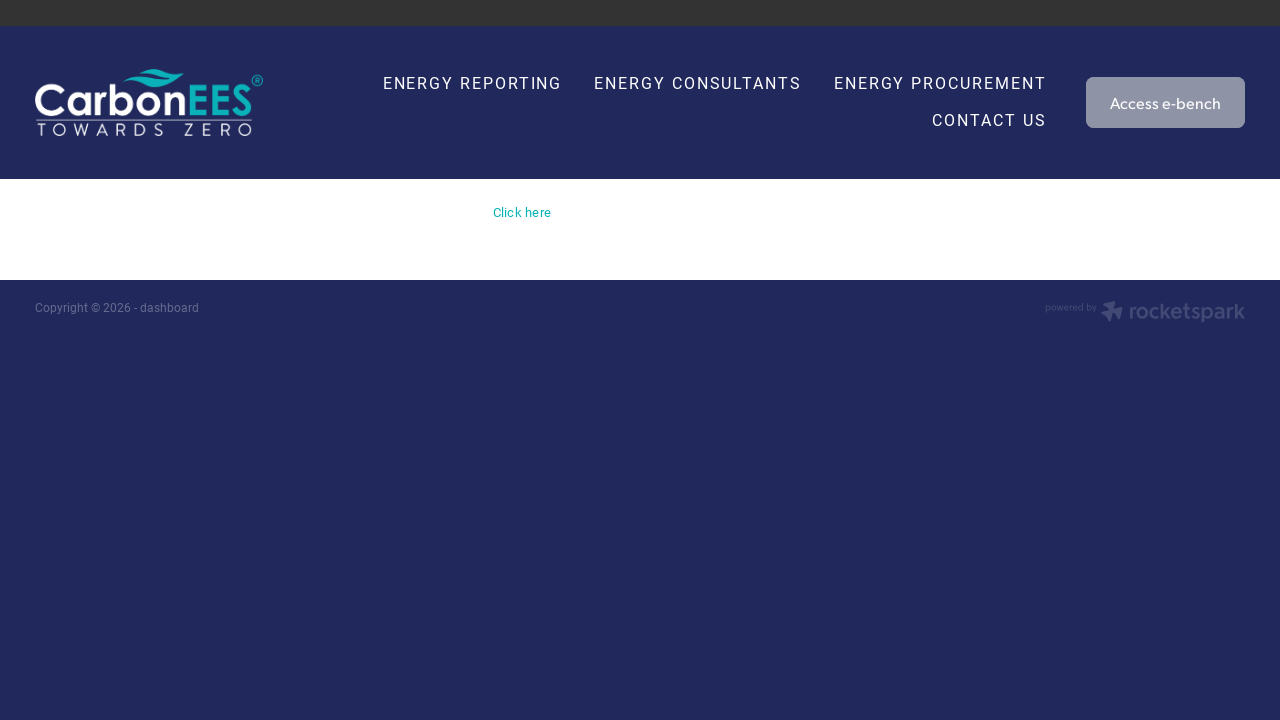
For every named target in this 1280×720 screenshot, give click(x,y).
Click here (522, 212)
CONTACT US (989, 119)
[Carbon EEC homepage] (156, 102)
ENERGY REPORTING (473, 82)
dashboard (169, 307)
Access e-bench (1165, 102)
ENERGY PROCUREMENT (940, 82)
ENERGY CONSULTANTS (698, 82)
